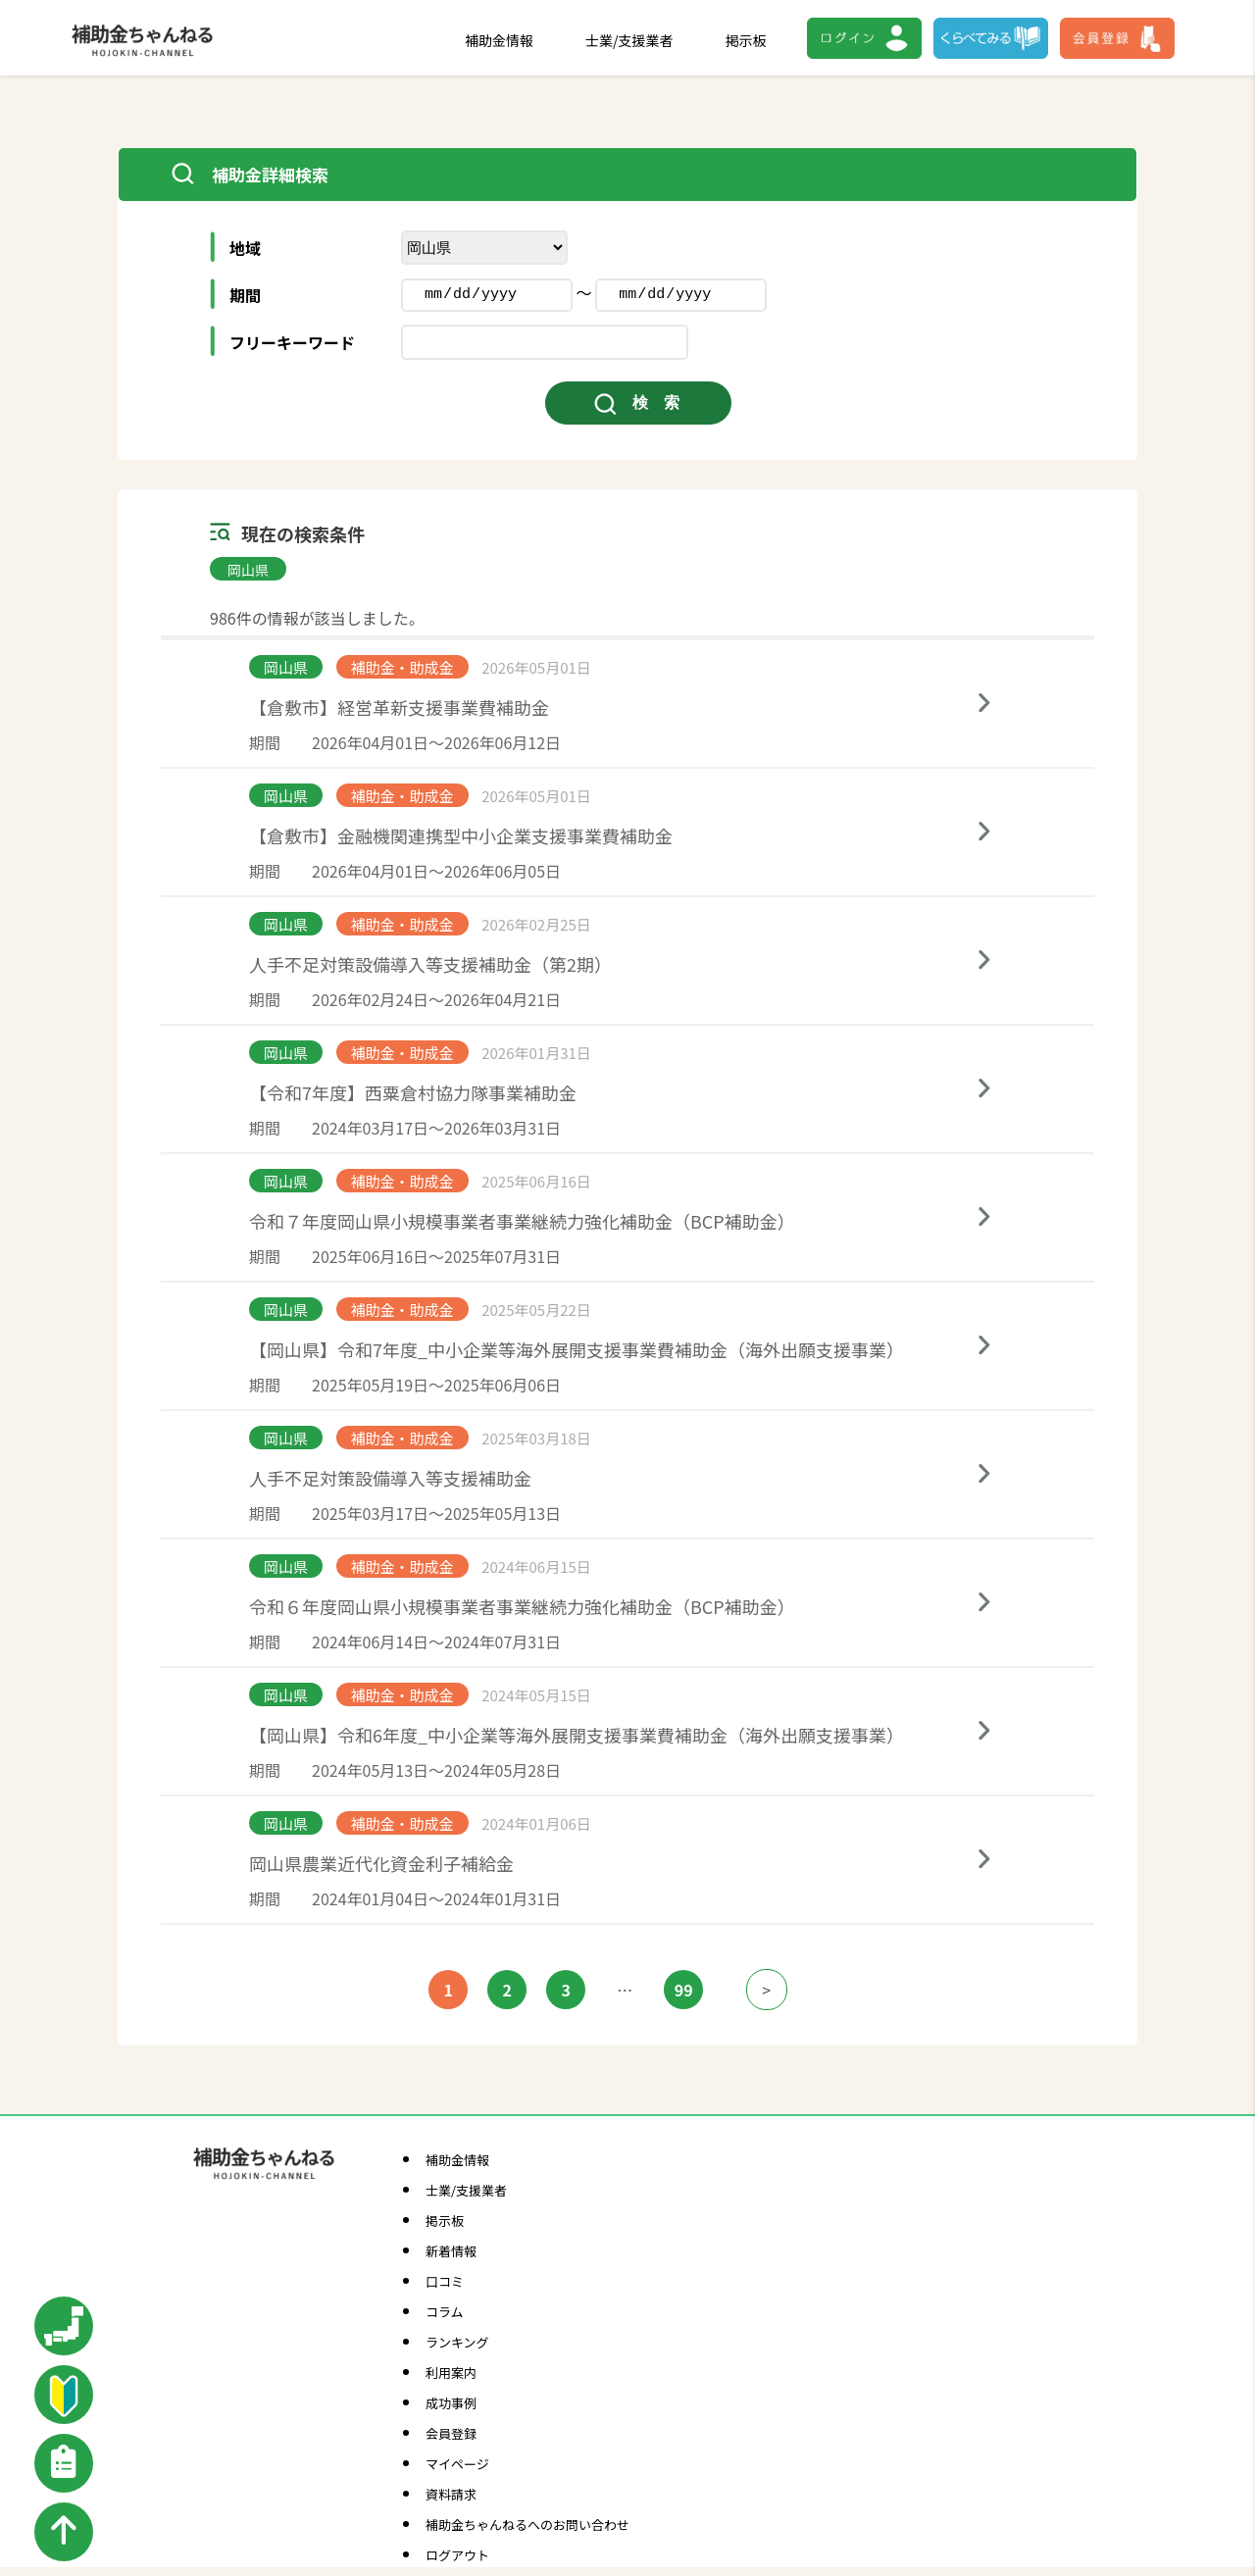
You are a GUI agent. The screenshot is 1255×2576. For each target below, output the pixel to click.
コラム (445, 2311)
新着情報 (451, 2251)
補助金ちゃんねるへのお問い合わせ (527, 2524)
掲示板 (746, 40)
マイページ (457, 2463)
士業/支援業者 (629, 40)
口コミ (445, 2281)
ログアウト (457, 2555)
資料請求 (451, 2494)
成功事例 (451, 2403)
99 (684, 1989)
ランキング (457, 2342)
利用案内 (451, 2372)
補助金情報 (499, 40)
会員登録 (451, 2433)
